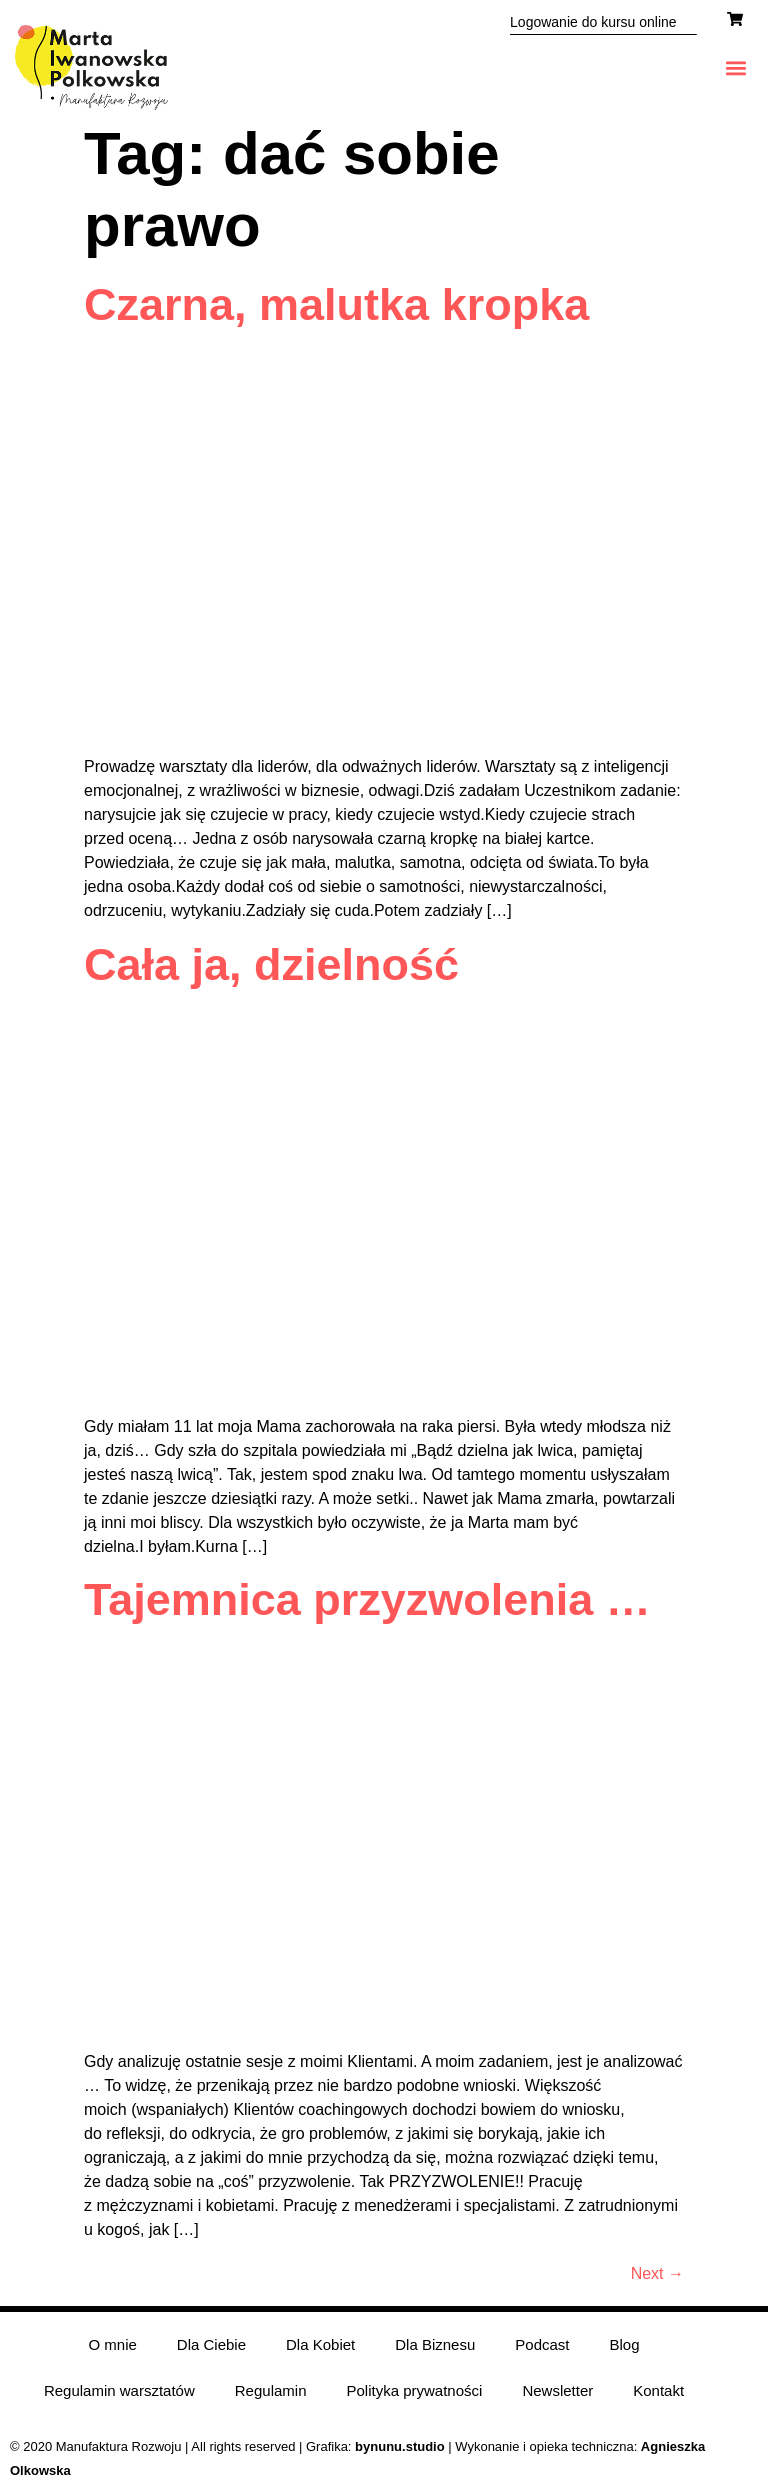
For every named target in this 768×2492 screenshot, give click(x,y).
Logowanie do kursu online (593, 22)
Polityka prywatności (415, 2390)
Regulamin (271, 2390)
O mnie (112, 2344)
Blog (625, 2344)
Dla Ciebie (211, 2344)
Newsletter (557, 2390)
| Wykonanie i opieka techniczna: (498, 2446)
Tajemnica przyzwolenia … (367, 1599)
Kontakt (658, 2390)
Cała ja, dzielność (271, 964)
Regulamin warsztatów (119, 2390)
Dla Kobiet (320, 2344)
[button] (736, 67)
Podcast (542, 2344)
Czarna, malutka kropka (336, 304)
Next (657, 2273)
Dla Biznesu (435, 2344)
